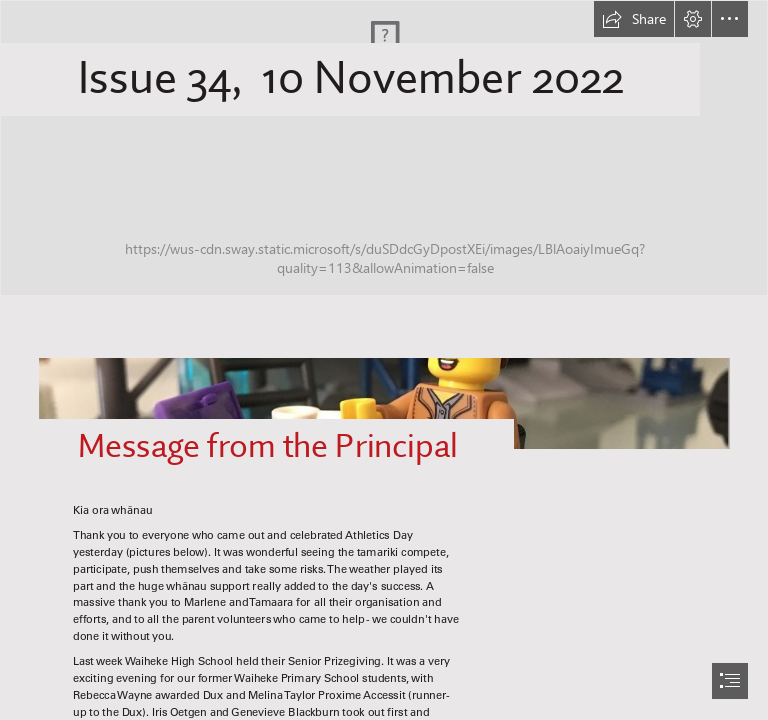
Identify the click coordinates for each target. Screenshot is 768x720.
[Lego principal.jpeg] (384, 393)
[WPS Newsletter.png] (384, 148)
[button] (634, 19)
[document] (384, 360)
